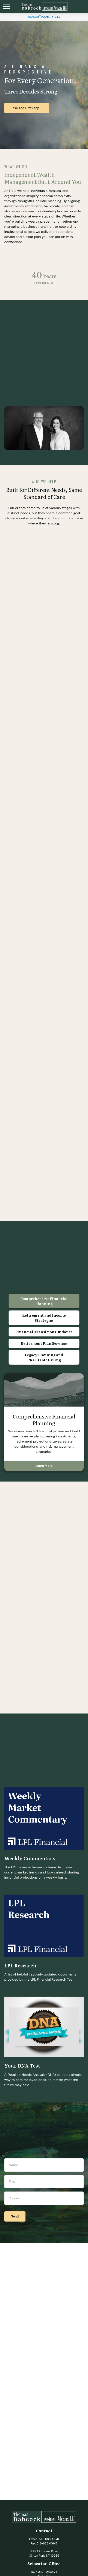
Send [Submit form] (15, 2216)
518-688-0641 (49, 2539)
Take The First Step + (26, 108)
